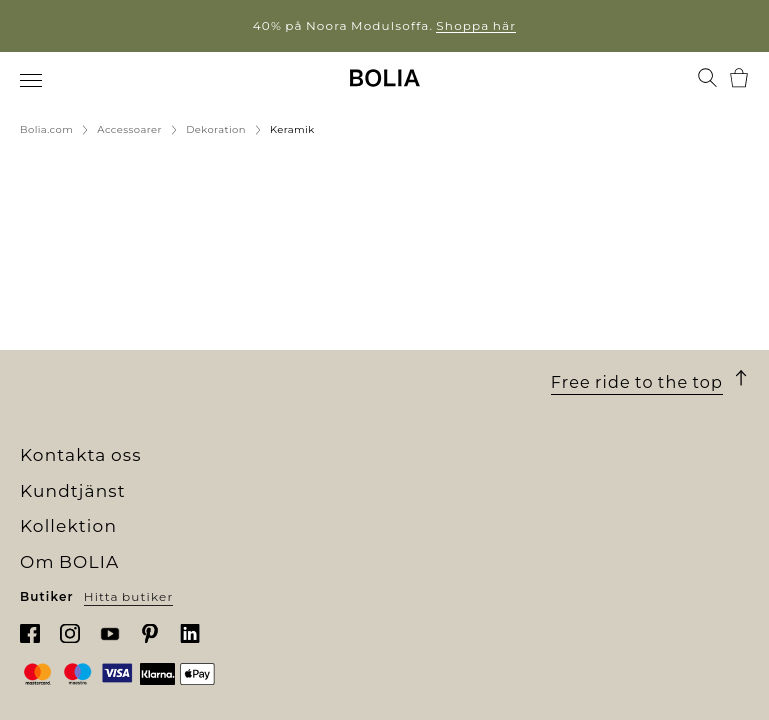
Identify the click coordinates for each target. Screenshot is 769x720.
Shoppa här (476, 25)
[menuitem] (32, 80)
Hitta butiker (129, 596)
